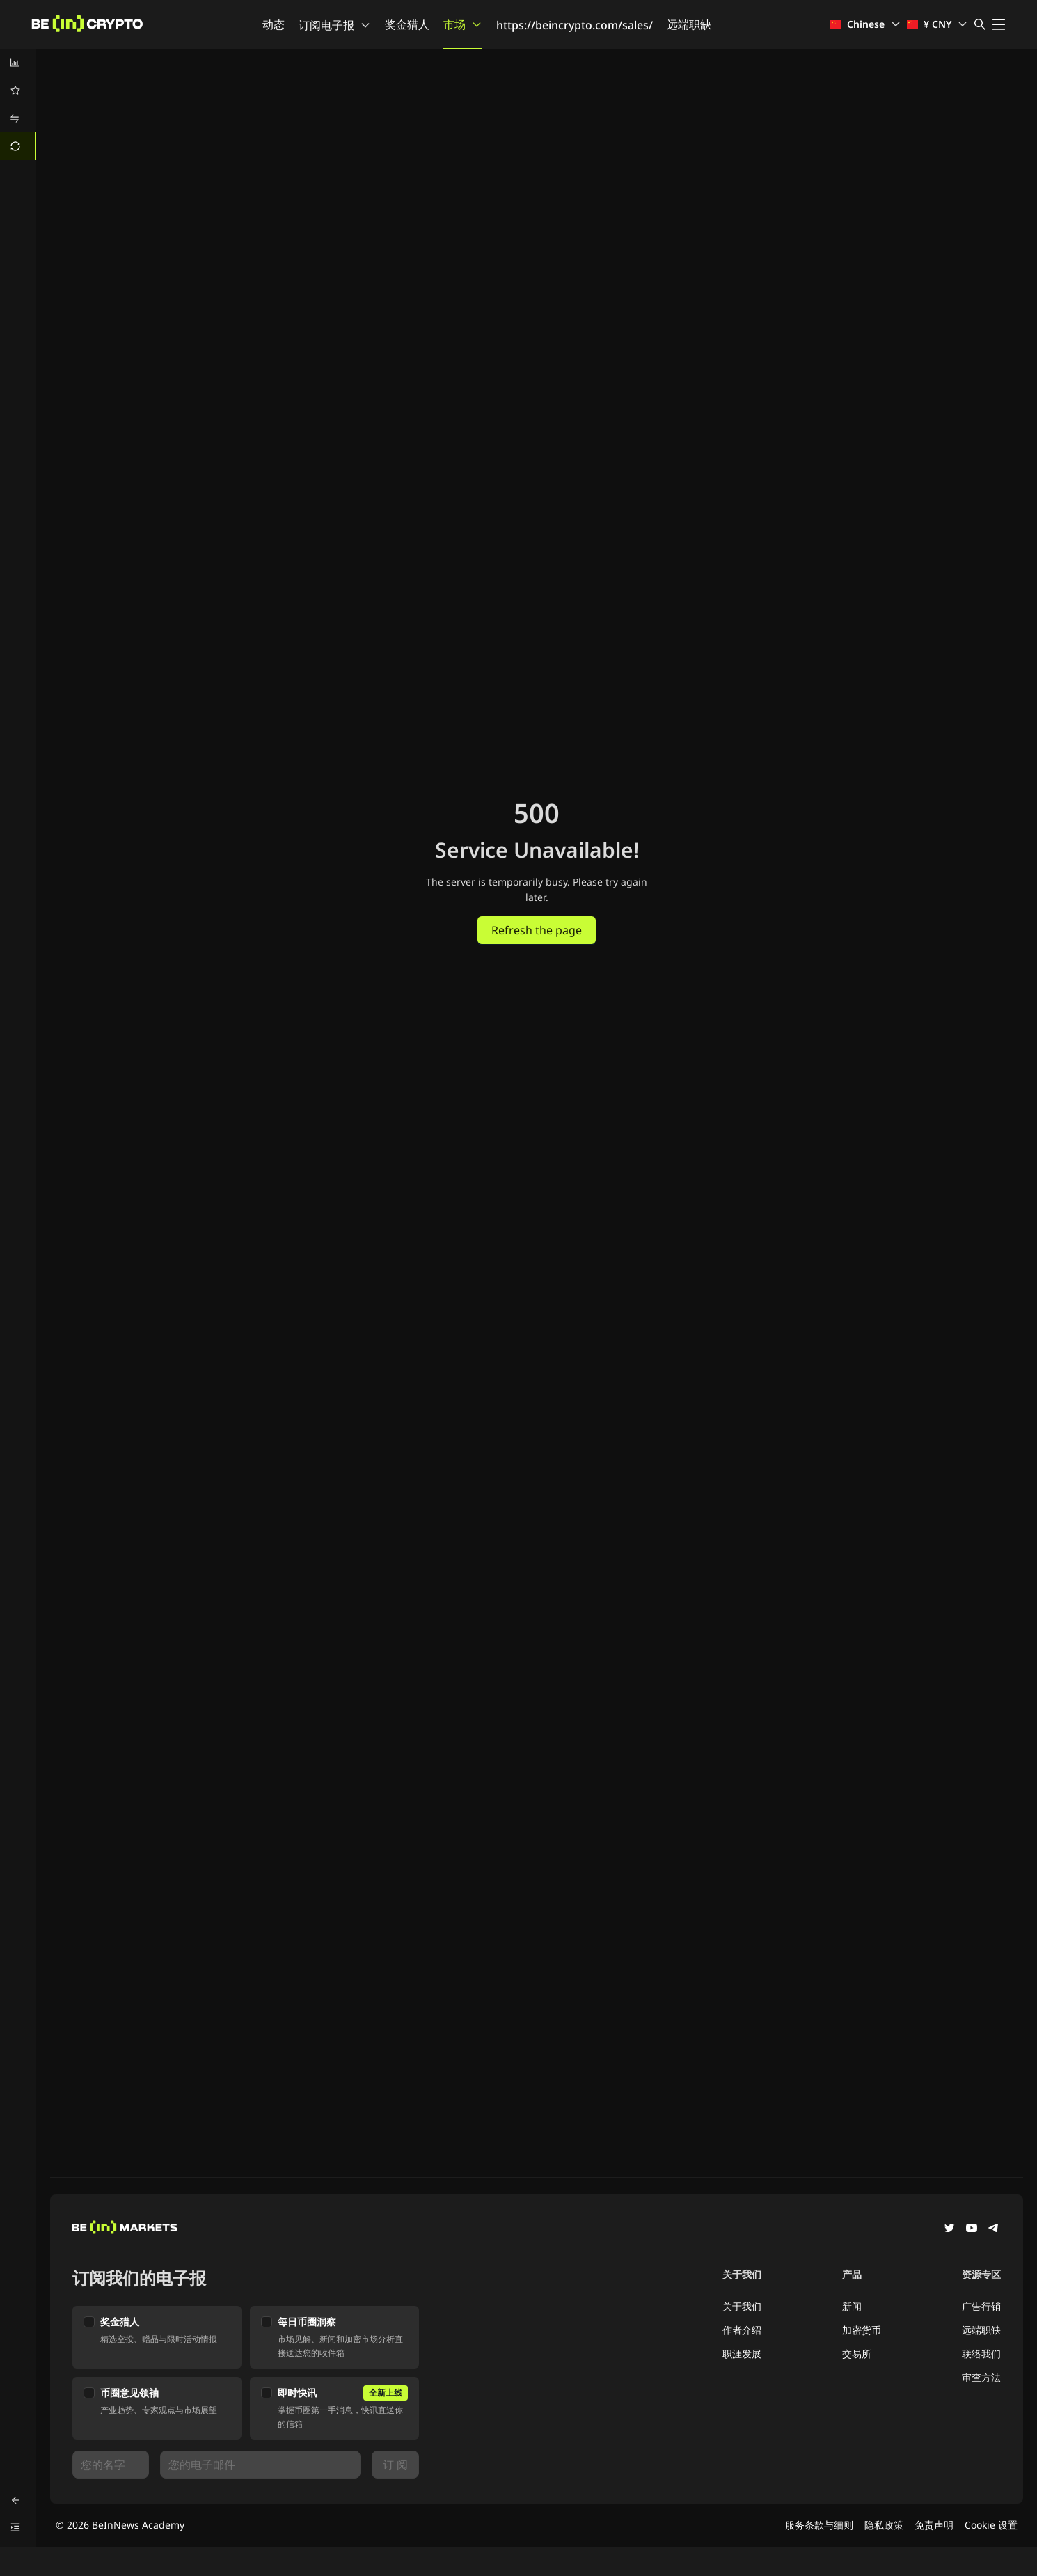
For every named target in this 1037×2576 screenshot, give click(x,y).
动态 (273, 24)
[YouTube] (972, 2229)
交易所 (856, 2353)
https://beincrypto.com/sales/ (574, 25)
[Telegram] (994, 2229)
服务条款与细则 (819, 2524)
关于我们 (741, 2306)
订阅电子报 (335, 25)
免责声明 (934, 2524)
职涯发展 (741, 2353)
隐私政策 (883, 2524)
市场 (462, 24)
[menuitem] (18, 63)
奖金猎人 (407, 24)
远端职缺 (689, 24)
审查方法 (981, 2377)
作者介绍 (741, 2330)
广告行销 (981, 2306)
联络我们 (981, 2353)
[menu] (18, 104)
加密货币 (861, 2330)
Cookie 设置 (991, 2524)
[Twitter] (949, 2229)
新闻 (852, 2306)
